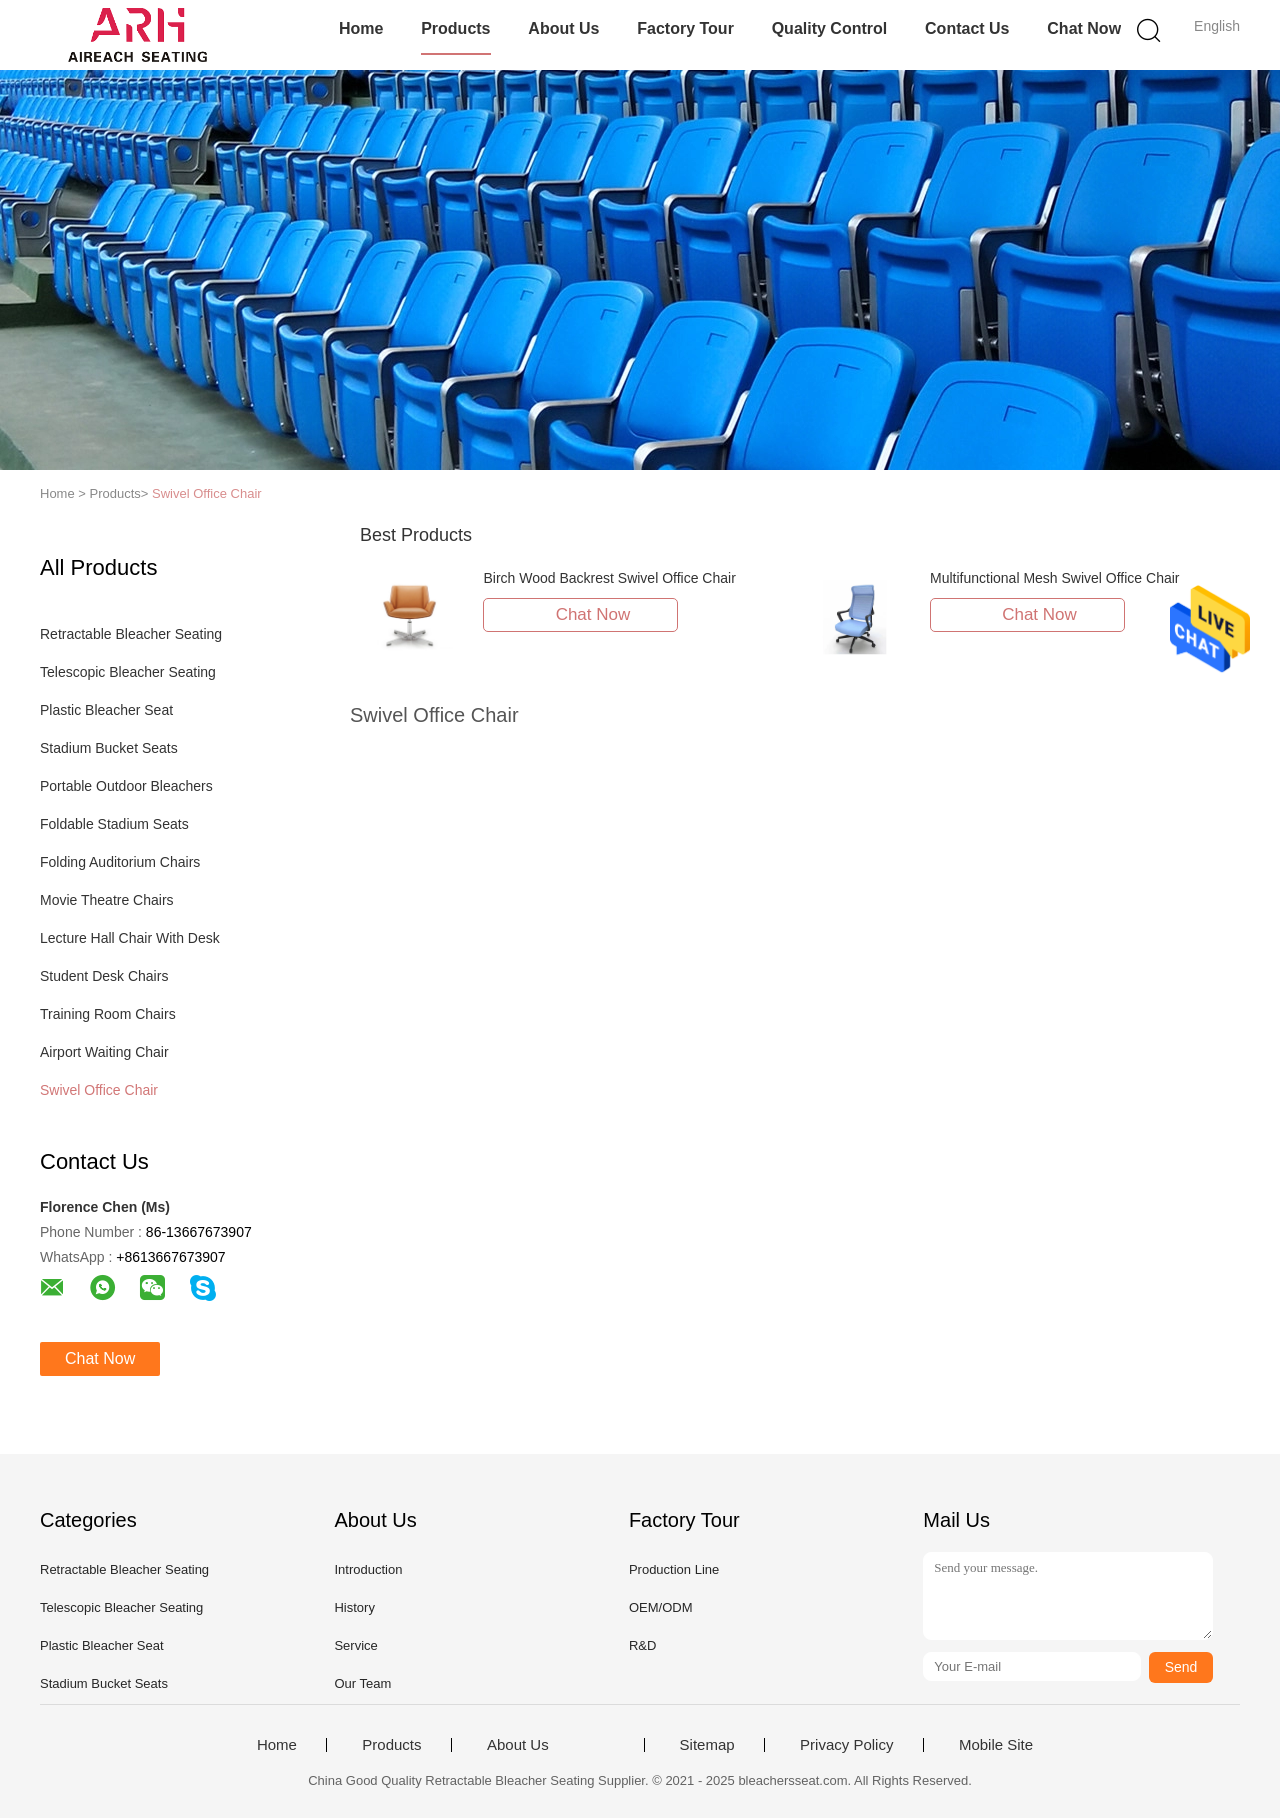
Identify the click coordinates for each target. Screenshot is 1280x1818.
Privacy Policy (846, 1745)
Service (355, 1645)
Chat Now (1084, 28)
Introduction (368, 1569)
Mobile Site (996, 1745)
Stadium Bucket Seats (109, 748)
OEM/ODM (661, 1607)
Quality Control (830, 28)
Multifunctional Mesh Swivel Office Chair (1055, 578)
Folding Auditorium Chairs (120, 862)
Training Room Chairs (108, 1014)
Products (455, 28)
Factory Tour (685, 28)
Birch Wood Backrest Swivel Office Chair (609, 578)
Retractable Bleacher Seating (131, 634)
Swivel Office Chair (207, 493)
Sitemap (707, 1745)
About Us (563, 28)
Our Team (362, 1683)
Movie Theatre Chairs (107, 900)
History (354, 1607)
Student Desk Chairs (104, 976)
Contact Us (967, 28)
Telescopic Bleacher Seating (128, 672)
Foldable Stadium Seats (114, 824)
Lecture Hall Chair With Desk (130, 938)
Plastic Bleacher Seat (106, 710)
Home (361, 28)
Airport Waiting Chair (104, 1052)
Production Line (674, 1569)
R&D (642, 1645)
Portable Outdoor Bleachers (126, 786)
